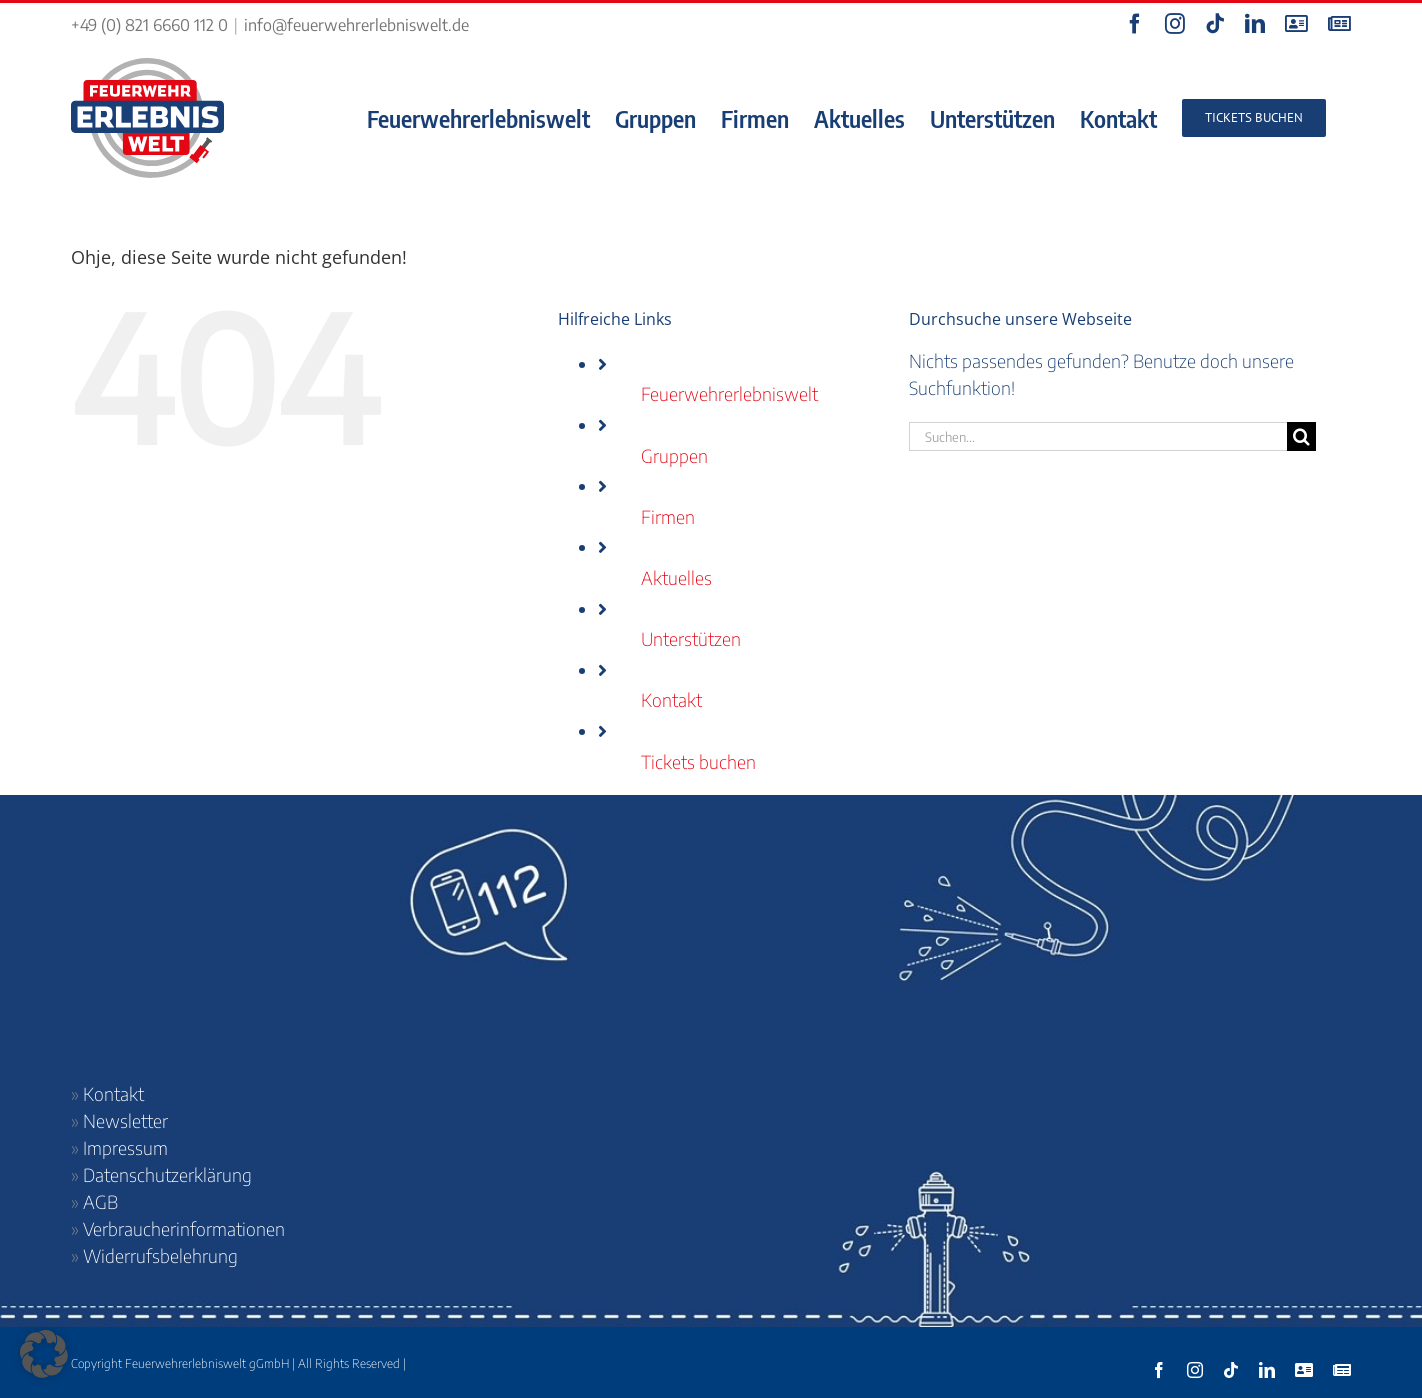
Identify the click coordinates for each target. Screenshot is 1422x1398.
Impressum (125, 1147)
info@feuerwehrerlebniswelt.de (356, 25)
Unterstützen (691, 638)
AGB (100, 1201)
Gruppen (674, 455)
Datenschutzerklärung (167, 1174)
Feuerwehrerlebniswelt (729, 393)
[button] (44, 1354)
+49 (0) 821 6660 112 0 (149, 25)
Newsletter (125, 1120)
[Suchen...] (1098, 436)
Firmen (668, 516)
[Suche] (1301, 436)
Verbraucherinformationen (184, 1228)
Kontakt (671, 699)
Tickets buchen (698, 761)
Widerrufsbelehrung (160, 1255)
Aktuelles (676, 577)
